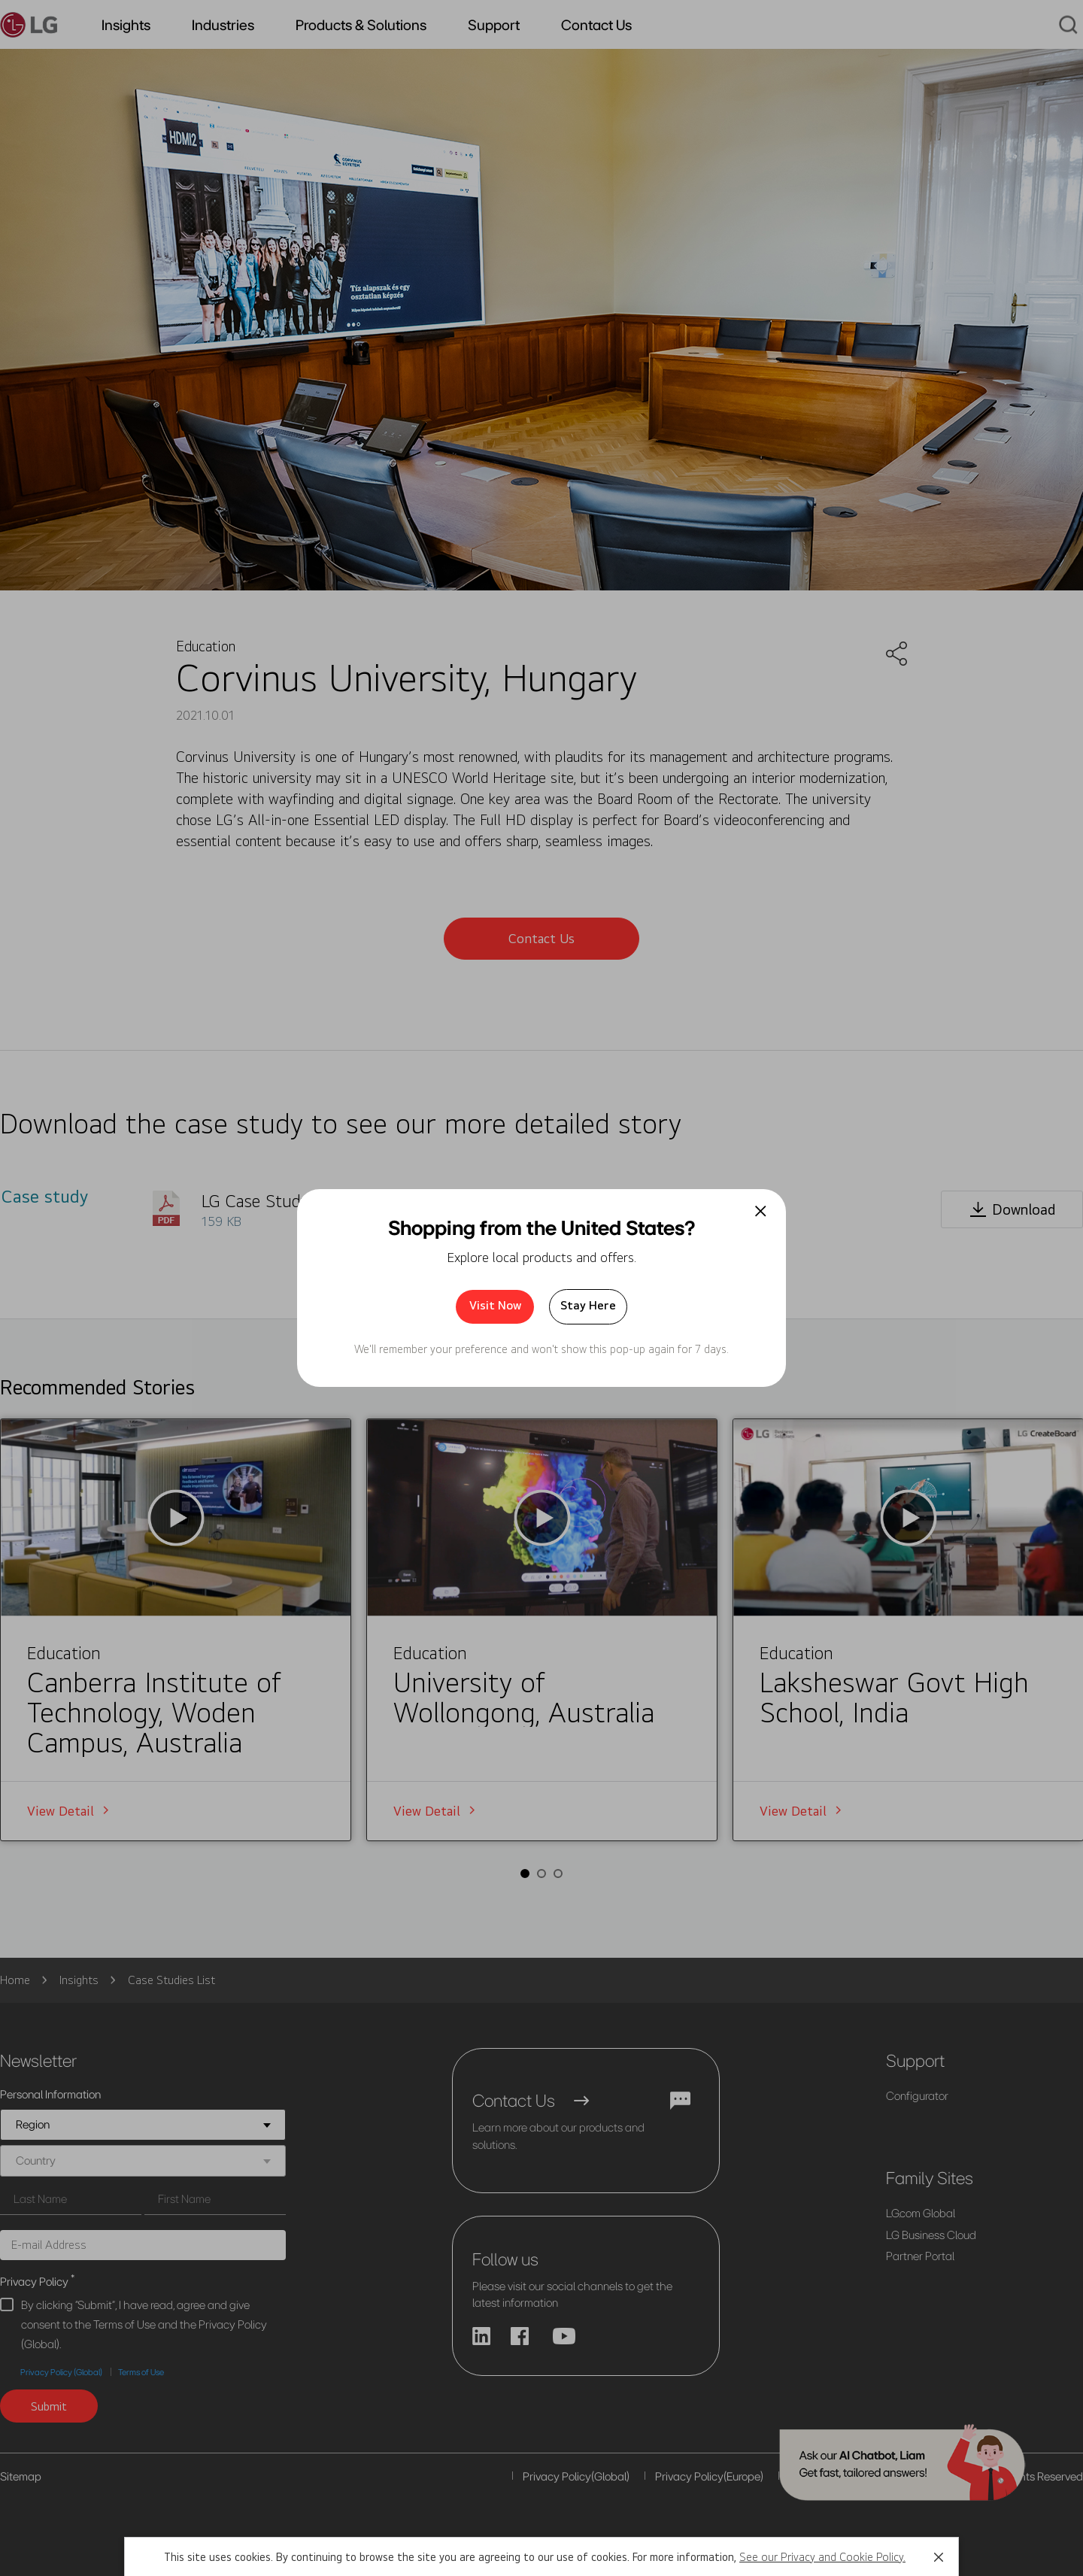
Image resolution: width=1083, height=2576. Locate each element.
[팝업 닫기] (760, 1211)
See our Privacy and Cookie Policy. (822, 2556)
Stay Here (588, 1305)
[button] (938, 2557)
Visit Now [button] (495, 1305)
